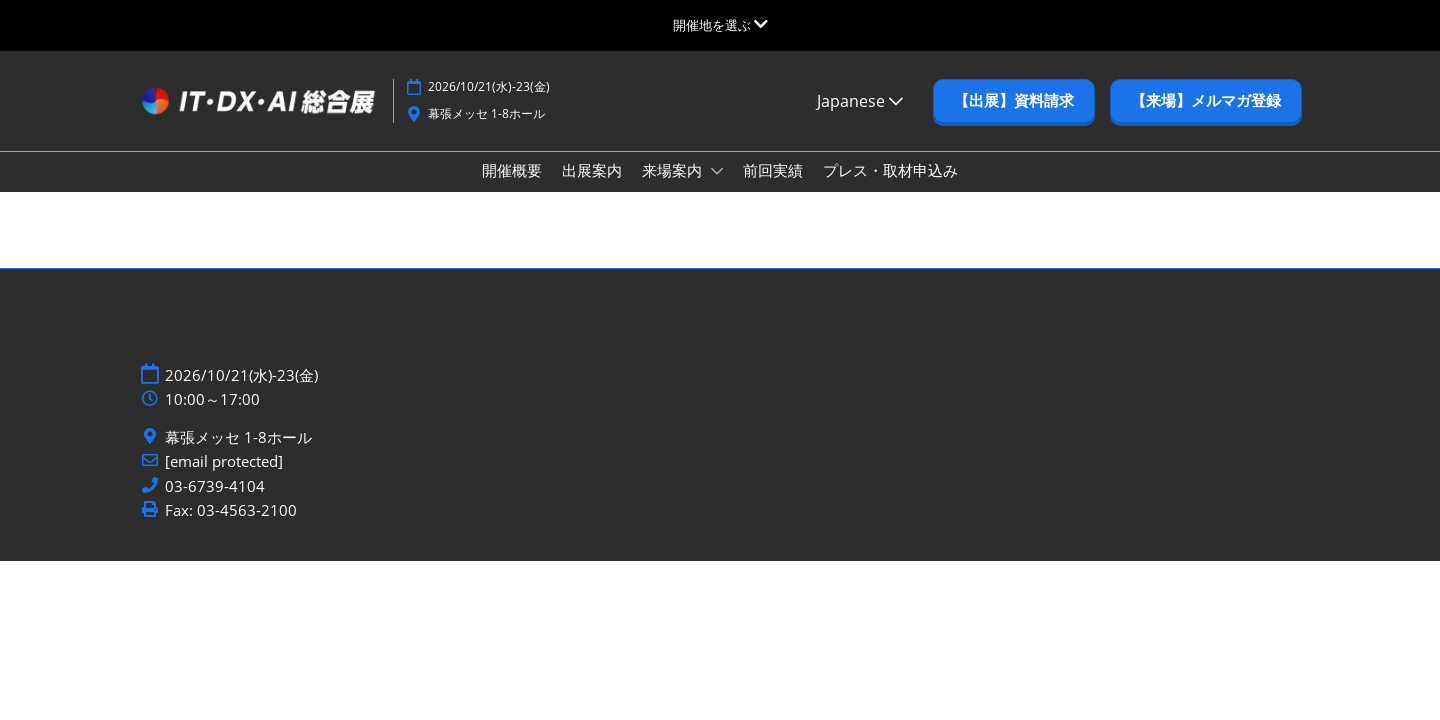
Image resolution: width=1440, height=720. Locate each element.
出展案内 (592, 189)
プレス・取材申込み (890, 189)
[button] (1014, 120)
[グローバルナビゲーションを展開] (720, 25)
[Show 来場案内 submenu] (717, 190)
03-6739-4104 (215, 505)
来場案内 (674, 189)
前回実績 (773, 189)
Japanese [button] (860, 120)
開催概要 (512, 189)
